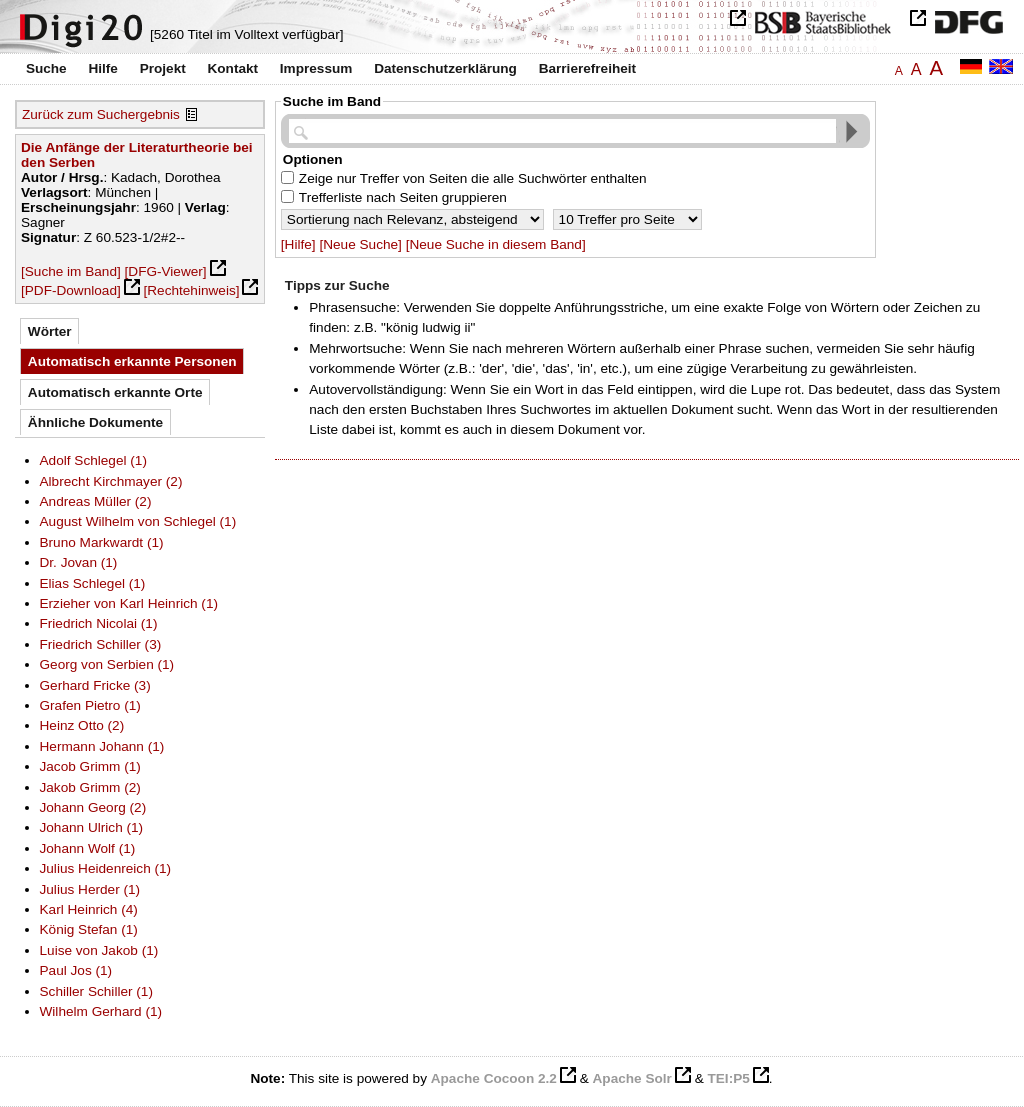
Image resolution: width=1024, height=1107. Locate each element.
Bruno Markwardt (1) (102, 542)
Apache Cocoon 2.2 (494, 1078)
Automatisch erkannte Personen (132, 361)
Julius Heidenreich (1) (106, 868)
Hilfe (102, 68)
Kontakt (232, 68)
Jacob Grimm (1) (90, 766)
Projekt (163, 68)
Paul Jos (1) (76, 970)
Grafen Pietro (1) (90, 705)
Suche (46, 68)
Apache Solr (632, 1078)
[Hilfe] (298, 244)
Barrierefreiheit (587, 68)
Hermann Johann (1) (102, 746)
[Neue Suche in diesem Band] (496, 244)
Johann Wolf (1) (88, 848)
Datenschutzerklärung (445, 68)
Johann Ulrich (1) (92, 827)
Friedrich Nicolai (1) (99, 623)
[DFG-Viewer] (166, 271)
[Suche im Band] (71, 271)
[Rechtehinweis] (192, 290)
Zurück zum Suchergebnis (101, 114)
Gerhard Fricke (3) (95, 685)
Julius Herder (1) (90, 889)
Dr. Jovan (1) (79, 562)
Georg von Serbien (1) (107, 664)
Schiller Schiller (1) (96, 991)
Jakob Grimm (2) (90, 787)
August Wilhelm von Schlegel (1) (138, 521)
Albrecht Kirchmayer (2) (111, 481)
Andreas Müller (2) (96, 501)
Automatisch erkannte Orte (115, 392)
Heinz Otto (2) (82, 725)
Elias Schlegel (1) (93, 583)
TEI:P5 (728, 1078)
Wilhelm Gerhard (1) (101, 1011)
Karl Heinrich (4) (89, 909)
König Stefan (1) (89, 929)
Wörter (50, 331)
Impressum (316, 68)
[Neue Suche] (360, 244)
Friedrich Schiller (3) (101, 644)
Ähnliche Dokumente (95, 422)
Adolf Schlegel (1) (93, 460)
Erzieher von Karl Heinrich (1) (129, 603)
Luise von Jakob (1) (99, 950)
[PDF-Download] (71, 290)
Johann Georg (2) (93, 807)
